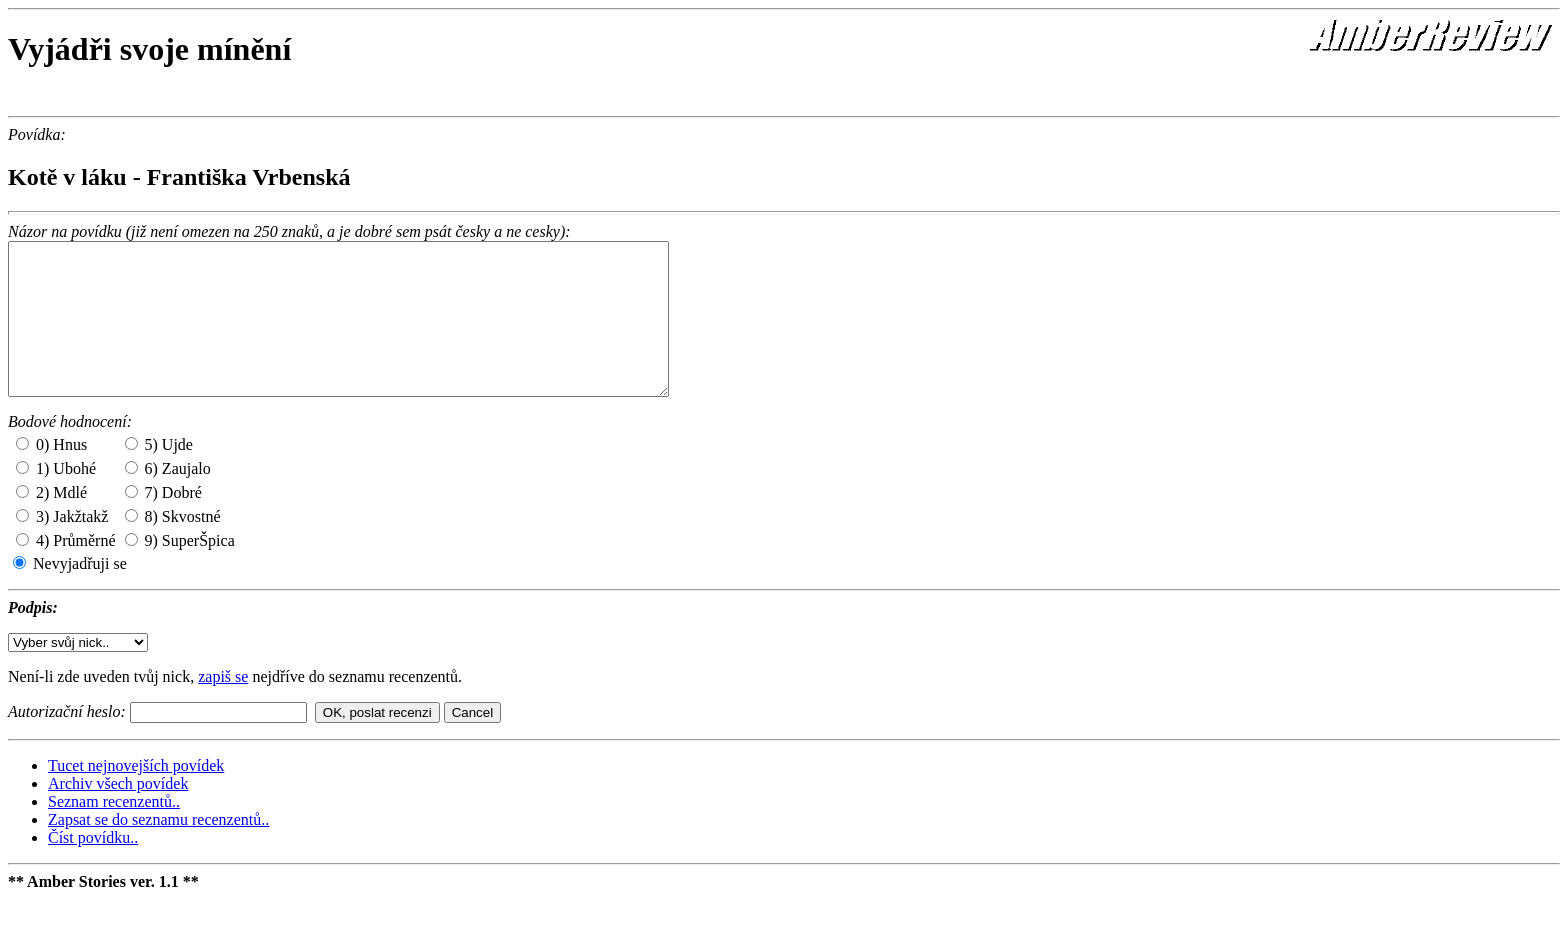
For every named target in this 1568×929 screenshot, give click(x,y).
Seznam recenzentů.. (114, 831)
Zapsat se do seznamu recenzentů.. (158, 849)
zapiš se (223, 706)
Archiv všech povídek (118, 813)
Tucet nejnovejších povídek (136, 795)
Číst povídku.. (93, 867)
